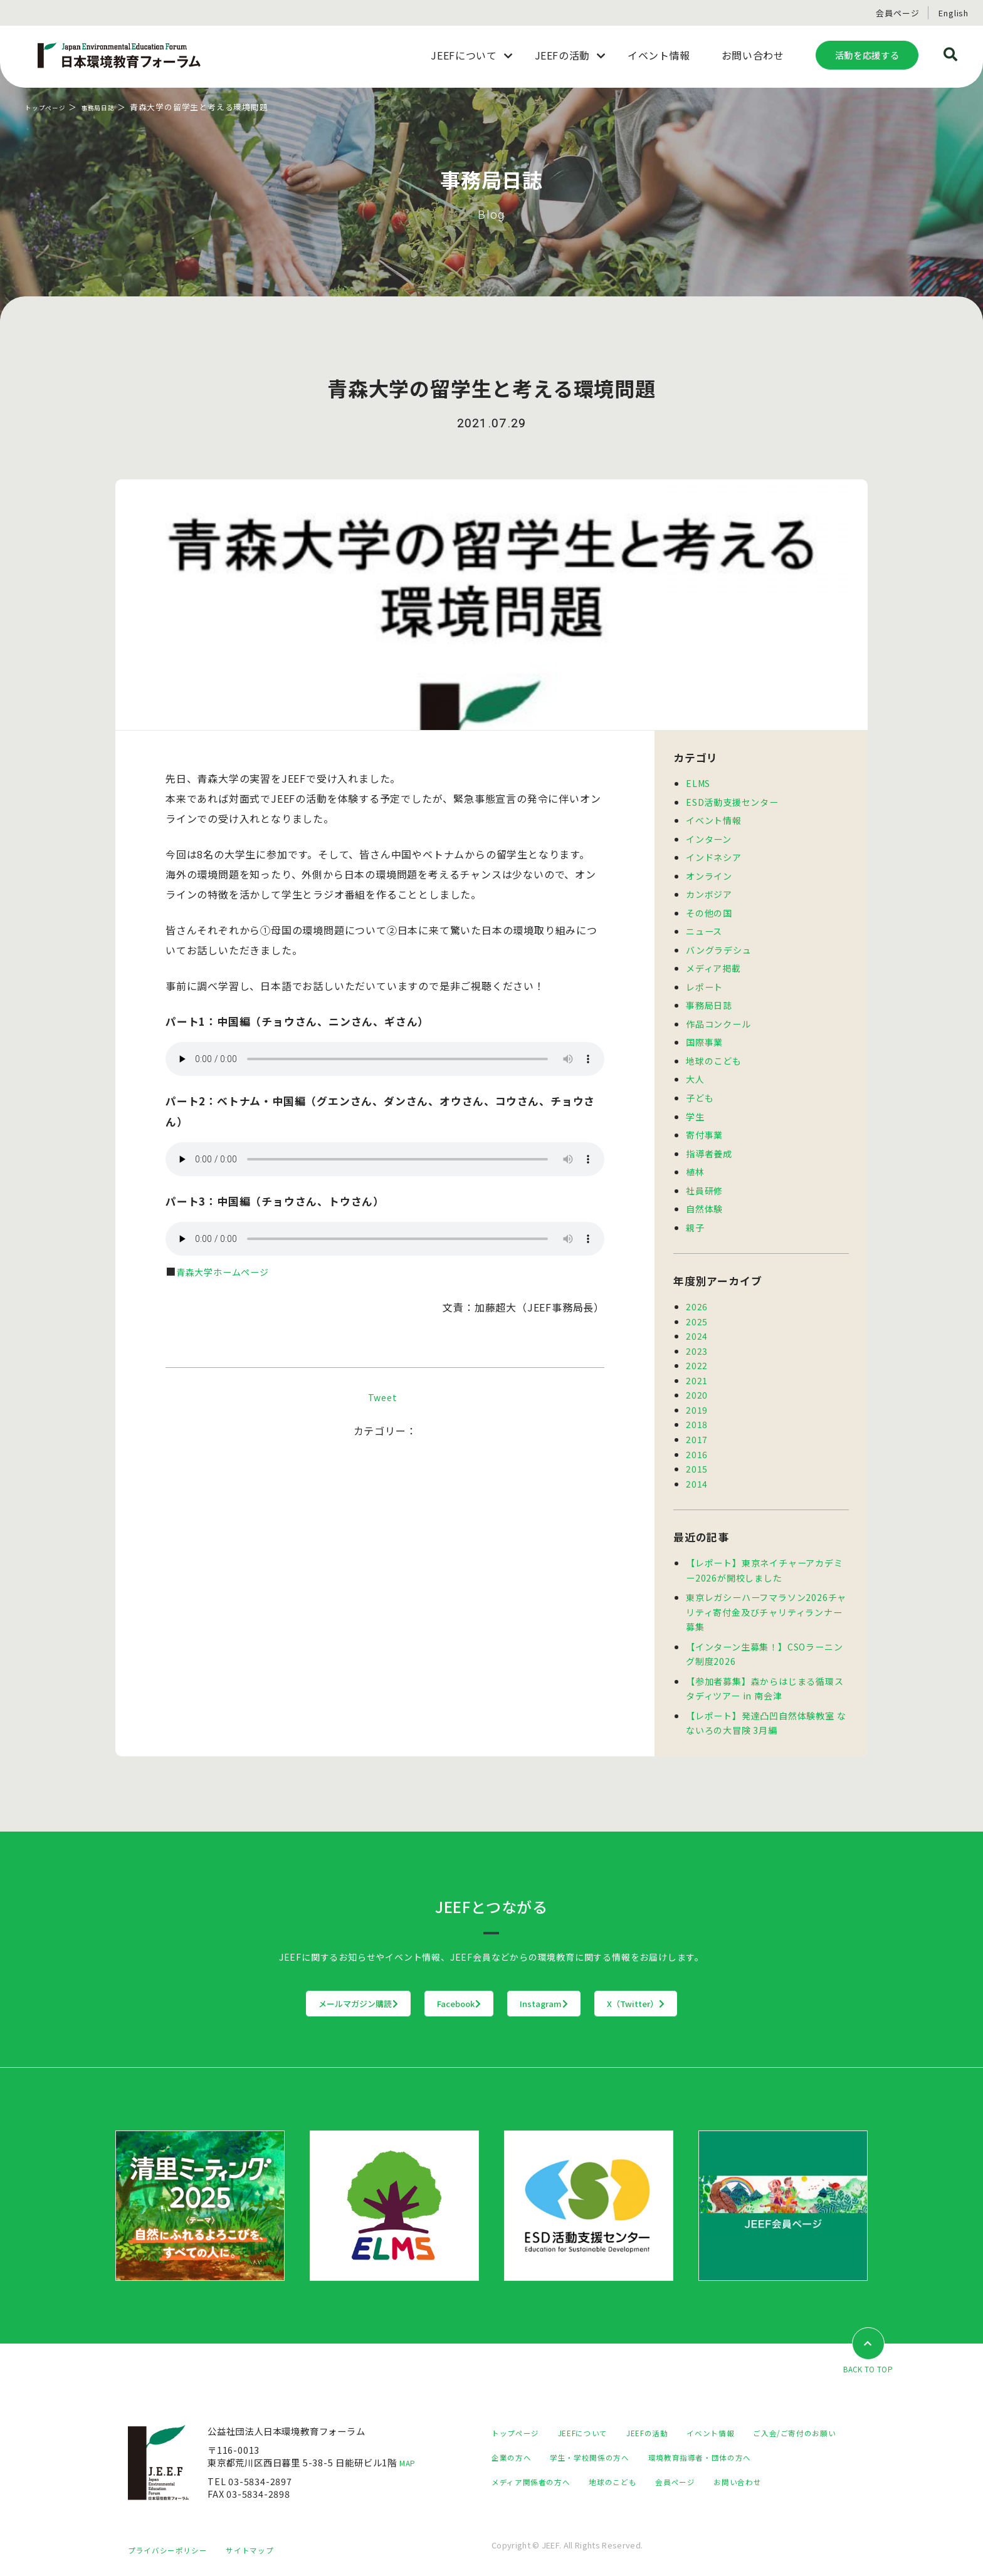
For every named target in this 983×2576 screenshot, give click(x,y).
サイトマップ (265, 2548)
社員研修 (704, 1183)
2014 (697, 1472)
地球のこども (714, 1056)
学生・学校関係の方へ (716, 2443)
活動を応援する (867, 54)
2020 (697, 1385)
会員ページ (897, 13)
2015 (697, 1457)
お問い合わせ (583, 2492)
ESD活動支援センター (732, 801)
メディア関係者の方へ (674, 2467)
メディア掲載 (713, 965)
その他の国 (709, 910)
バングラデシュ (719, 947)
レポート (704, 983)
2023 (697, 1342)
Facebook (433, 1989)
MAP (410, 2449)
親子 (695, 1219)
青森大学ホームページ (228, 1271)
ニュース (704, 929)
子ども (699, 1092)
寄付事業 (704, 1128)
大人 (695, 1074)
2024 (697, 1328)
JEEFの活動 (668, 2419)
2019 (697, 1400)
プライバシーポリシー (173, 2548)
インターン (709, 837)
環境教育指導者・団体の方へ (551, 2467)
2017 (697, 1429)
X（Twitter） (713, 1989)
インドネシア (714, 855)
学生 (695, 1110)
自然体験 (704, 1201)
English (953, 13)
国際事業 (704, 1038)
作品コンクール (718, 1019)
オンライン (709, 873)
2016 (697, 1443)
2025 (697, 1313)
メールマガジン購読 (280, 1989)
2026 (697, 1299)
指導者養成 (709, 1147)
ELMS (699, 783)
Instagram (570, 1989)
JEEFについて (594, 2419)
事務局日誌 (113, 107)
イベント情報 (714, 819)
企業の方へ (629, 2443)
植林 (695, 1165)
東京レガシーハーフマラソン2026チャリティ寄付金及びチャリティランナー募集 (766, 1600)
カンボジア (709, 892)
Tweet (382, 1396)
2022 (697, 1357)
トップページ (51, 107)
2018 (697, 1414)
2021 (697, 1371)
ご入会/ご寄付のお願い (539, 2443)
